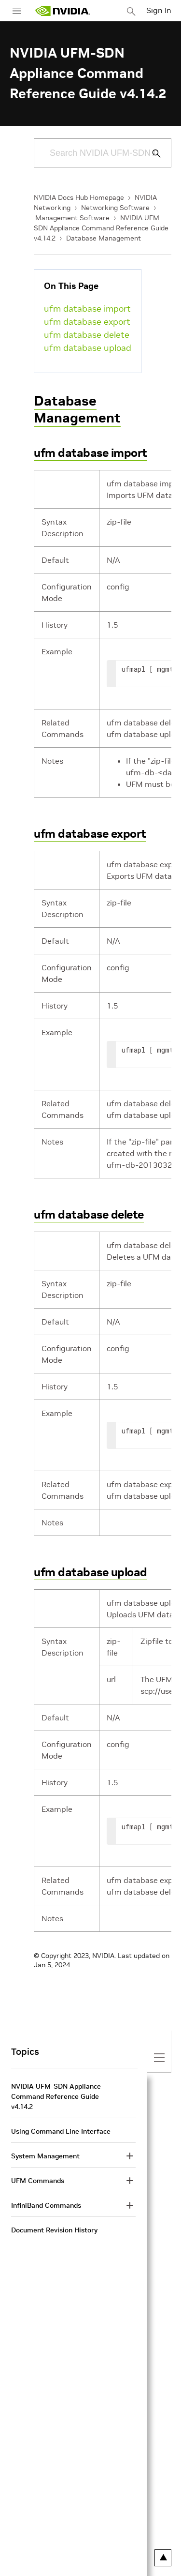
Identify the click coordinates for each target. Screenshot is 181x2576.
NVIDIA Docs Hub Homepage (79, 197)
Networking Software (115, 207)
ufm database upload (87, 347)
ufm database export (87, 321)
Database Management (103, 238)
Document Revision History (54, 2230)
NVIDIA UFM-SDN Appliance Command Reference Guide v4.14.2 (101, 227)
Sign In (158, 10)
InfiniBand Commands (46, 2205)
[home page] (62, 11)
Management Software (72, 217)
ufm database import (87, 308)
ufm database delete (86, 334)
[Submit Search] (151, 153)
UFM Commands (37, 2180)
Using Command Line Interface (61, 2131)
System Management (45, 2156)
